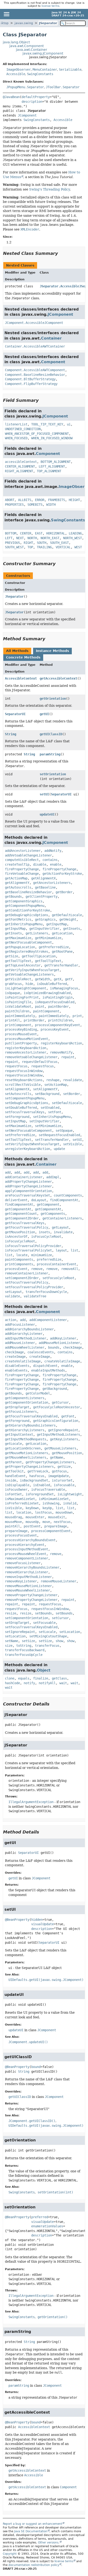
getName (56, 1457)
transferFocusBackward (24, 1650)
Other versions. (48, 2542)
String (10, 734)
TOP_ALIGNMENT (49, 471)
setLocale (47, 1632)
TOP (30, 547)
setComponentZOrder (22, 1278)
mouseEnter (35, 1517)
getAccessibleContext (58, 678)
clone (9, 1678)
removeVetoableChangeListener (31, 1057)
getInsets (71, 928)
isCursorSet (62, 1480)
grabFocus (13, 984)
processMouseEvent (21, 1034)
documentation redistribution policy (33, 2565)
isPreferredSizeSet (22, 1503)
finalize (40, 1678)
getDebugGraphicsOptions (26, 915)
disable (39, 864)
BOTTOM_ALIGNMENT (56, 462)
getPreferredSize (54, 947)
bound (36, 2067)
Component (53, 362)
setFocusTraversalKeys (24, 1112)
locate (21, 1255)
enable (55, 864)
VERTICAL (63, 547)
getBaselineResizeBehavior (28, 892)
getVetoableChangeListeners (29, 974)
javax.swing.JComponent (43, 53)
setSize (28, 1641)
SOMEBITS (34, 504)
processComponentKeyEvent (57, 1025)
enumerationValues (47, 2226)
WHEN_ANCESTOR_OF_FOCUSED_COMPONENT (37, 433)
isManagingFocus (64, 988)
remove (36, 1269)
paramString (50, 754)
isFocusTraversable (48, 1489)
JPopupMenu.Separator (25, 87)
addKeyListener (63, 1338)
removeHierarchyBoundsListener (32, 1567)
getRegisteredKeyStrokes (26, 951)
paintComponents (19, 1259)
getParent (13, 1462)
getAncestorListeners (52, 883)
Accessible (15, 74)
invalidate (63, 1232)
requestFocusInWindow (23, 1071)
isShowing (50, 1503)
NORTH (32, 538)
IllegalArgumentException (31, 1802)
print (77, 1016)
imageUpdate (58, 1476)
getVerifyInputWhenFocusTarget (32, 970)
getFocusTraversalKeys (24, 1223)
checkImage (72, 1347)
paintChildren (17, 1011)
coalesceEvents (40, 1352)
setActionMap (55, 1085)
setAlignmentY (45, 1089)
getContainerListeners (62, 1218)
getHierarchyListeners (24, 1430)
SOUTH (41, 543)
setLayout (13, 1292)
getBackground (54, 1388)
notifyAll (47, 1683)
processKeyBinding (21, 1029)
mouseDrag (13, 1517)
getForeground (17, 1421)
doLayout (38, 1200)
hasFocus (36, 1476)
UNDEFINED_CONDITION (23, 429)
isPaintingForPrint (22, 997)
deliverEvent (16, 1200)
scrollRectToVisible (23, 1085)
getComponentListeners (24, 1398)
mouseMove (13, 1522)
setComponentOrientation (26, 1618)
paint (39, 1006)
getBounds (13, 896)
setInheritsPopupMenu (52, 1117)
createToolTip (17, 864)
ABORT (9, 500)
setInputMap (15, 1121)
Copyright (10, 2553)
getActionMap (16, 878)
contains (49, 860)
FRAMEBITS (56, 500)
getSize (11, 956)
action (10, 1320)
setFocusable (44, 1623)
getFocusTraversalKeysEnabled (31, 1416)
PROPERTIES (14, 504)
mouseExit (56, 1517)
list (74, 1250)
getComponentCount (21, 1213)
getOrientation (53, 698)
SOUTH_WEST (14, 547)
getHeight (67, 919)
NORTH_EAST (50, 538)
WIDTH (51, 504)
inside (10, 1480)
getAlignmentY (17, 883)
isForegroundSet (40, 1494)
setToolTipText (18, 1140)
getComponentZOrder (22, 1218)
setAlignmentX (17, 1089)
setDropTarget (17, 1623)
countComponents (68, 1195)
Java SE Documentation (30, 2531)
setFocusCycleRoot (58, 1278)
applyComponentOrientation (28, 1191)
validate (12, 1296)
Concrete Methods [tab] (23, 657)
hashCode (12, 1683)
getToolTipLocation (39, 956)
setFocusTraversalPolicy (26, 1282)
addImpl (52, 1177)
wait (63, 1683)
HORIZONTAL (55, 533)
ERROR (39, 500)
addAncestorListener (23, 851)
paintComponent (46, 1011)
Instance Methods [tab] (52, 651)
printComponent (18, 1025)
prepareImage (55, 1526)
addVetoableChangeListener (28, 855)
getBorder (64, 892)
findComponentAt (64, 1200)
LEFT (8, 538)
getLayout (60, 1227)
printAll (12, 1020)
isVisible (13, 1508)
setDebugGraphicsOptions (26, 1103)
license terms (50, 5)
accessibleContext (21, 462)
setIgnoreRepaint (20, 1632)
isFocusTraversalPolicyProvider (33, 1246)
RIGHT (28, 543)
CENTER (25, 533)
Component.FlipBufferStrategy (31, 384)
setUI (44, 794)
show (59, 1641)
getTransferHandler (61, 965)
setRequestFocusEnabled (59, 1135)
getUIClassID (51, 734)
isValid (69, 1503)
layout (61, 1250)
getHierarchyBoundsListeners (30, 1425)
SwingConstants (40, 74)
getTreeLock (37, 1471)
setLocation (69, 1632)
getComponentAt (18, 1209)
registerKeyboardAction (61, 1043)
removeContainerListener (26, 1273)
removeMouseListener (58, 1581)
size (8, 1645)
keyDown (32, 1508)
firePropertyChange (22, 869)
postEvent (32, 1526)
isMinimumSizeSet (54, 1499)
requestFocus (16, 1066)
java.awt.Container (31, 49)
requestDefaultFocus (39, 1062)
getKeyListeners (64, 1439)
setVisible (72, 1144)
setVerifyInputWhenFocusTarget (32, 1144)
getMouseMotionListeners (26, 1453)
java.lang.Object (16, 42)
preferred (39, 2217)
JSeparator (48, 23)
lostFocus (43, 1512)
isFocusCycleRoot (46, 1236)
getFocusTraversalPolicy (26, 1227)
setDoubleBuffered (21, 1107)
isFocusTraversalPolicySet (28, 1250)
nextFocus (62, 1522)
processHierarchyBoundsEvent (30, 1540)
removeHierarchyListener (26, 1572)
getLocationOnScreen (23, 1448)
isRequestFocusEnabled (54, 1002)
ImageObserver (18, 69)
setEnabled (50, 1107)
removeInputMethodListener (28, 1577)
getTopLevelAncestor (23, 965)
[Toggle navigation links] (6, 14)
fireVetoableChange (22, 873)
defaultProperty (36, 97)
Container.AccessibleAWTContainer (35, 346)
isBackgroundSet (34, 1480)
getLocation (62, 933)
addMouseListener (20, 1343)
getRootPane (62, 951)
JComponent (27, 115)
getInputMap (56, 924)
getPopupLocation (20, 947)
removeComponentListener (26, 1558)
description (32, 101)
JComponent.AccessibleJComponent (34, 323)
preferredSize (49, 1259)
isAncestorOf (16, 1236)
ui (69, 424)
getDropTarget (17, 1407)
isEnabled (41, 1485)
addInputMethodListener (25, 1338)
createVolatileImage (23, 1361)
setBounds (43, 1613)
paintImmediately (20, 1016)
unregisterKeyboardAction (27, 1149)
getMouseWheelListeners (25, 1457)
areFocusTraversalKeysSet (27, 1195)
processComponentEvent (51, 1531)
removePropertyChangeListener (31, 1595)
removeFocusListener (23, 1563)
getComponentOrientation (26, 1402)
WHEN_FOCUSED (16, 438)
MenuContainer (45, 69)
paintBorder (58, 1006)
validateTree (35, 1296)
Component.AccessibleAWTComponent (35, 370)
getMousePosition (20, 1232)
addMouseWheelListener (24, 1347)
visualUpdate (42, 1924)
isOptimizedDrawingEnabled (47, 993)
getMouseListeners (60, 1448)
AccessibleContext (21, 678)
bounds (53, 1347)
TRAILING (44, 547)
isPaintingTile (18, 1002)
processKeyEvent (55, 1029)
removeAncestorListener (25, 1052)
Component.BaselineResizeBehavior (35, 375)
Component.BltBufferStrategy (30, 379)
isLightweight (69, 1494)
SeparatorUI (15, 714)
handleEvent (15, 1476)
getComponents (53, 1213)
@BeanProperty (17, 1919)
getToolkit (14, 1471)
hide (29, 984)
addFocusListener (20, 1324)
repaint (67, 1057)
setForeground (17, 1117)
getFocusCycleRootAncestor (56, 1407)
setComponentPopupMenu (24, 1098)
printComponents (19, 1264)
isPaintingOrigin (57, 997)
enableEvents (16, 1370)
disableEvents (17, 1366)
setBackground (47, 1094)
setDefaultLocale (67, 1103)
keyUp (47, 1508)
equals (23, 1678)
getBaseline (45, 887)
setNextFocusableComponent (28, 1130)
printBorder (34, 1020)
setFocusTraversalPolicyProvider (34, 1287)
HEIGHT (74, 500)
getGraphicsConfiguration (55, 1421)
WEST (78, 547)
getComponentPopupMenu (24, 905)
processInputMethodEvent (26, 1549)
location (23, 1512)
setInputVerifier (44, 1121)
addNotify (52, 851)
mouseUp (32, 1522)
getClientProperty (41, 896)
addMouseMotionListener (59, 1343)
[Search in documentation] (73, 23)
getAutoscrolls (18, 887)
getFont (67, 1416)
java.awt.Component (26, 46)
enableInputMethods (48, 1370)
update (59, 1149)
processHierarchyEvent (24, 1545)
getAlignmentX (43, 878)
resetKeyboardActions (23, 1080)
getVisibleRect (18, 979)
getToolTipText (18, 961)
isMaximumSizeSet (20, 1499)
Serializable (70, 69)
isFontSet (13, 1494)
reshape (52, 1080)
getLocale (13, 1443)
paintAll (12, 1526)
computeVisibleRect (22, 860)
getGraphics (45, 919)
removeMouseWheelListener (27, 1590)
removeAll (69, 1269)
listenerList (16, 424)
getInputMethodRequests (25, 1439)
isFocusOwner (16, 1489)
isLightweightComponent (25, 988)
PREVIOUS (12, 543)
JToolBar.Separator (63, 87)
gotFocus (59, 1471)
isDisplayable (17, 1485)
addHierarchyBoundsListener (29, 1329)
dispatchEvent (45, 1366)
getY (69, 979)
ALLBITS (24, 500)
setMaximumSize (18, 1126)
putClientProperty (21, 1043)
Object (43, 1670)
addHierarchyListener (23, 1334)
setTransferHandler (52, 1140)
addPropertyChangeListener (28, 1181)
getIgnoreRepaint (63, 1430)
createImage (15, 1356)
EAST (38, 533)
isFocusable (64, 1485)
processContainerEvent (56, 1264)
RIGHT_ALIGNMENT (19, 471)
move (46, 1522)
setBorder (71, 1094)
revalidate (72, 1080)
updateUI (47, 814)
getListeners (37, 933)
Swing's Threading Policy (49, 189)
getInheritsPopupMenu (23, 924)
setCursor (60, 1618)
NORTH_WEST (72, 538)
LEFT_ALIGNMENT (52, 466)
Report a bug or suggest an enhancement (32, 2523)
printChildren (60, 1020)
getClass (59, 1678)
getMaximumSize (18, 938)
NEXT (20, 538)
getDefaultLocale (67, 915)
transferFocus (47, 1645)
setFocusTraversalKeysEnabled (31, 1627)
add (8, 1172)
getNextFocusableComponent (28, 942)
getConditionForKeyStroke (27, 910)
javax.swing (24, 23)
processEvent (16, 1269)
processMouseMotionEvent (26, 1039)
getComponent (48, 1204)
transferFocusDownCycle (46, 1292)
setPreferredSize (20, 1135)
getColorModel (38, 1393)
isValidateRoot (18, 1006)
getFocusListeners (21, 1411)
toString (23, 1645)
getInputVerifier (44, 928)
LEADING (75, 533)
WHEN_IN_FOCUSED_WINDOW (52, 438)
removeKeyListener (21, 1581)
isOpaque (12, 993)
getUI (44, 714)
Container (51, 338)
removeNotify (61, 1052)
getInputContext (19, 1434)
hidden (36, 1919)
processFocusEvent (21, 1535)
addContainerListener (23, 1177)
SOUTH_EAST (59, 543)
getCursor (60, 1402)
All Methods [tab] (17, 651)
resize (10, 1613)
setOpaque (64, 1130)
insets (44, 1232)
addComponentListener (48, 1320)
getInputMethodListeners (58, 1434)
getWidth (42, 979)
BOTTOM (10, 533)
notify (29, 1683)
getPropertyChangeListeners (50, 1462)
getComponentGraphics (23, 901)
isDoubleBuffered (52, 984)
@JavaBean (11, 97)
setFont (54, 1112)
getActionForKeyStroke (62, 873)
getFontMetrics (18, 919)
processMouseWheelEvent (25, 1554)
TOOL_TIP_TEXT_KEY (47, 424)
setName (11, 1641)
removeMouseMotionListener (28, 1586)
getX (57, 979)
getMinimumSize (48, 938)
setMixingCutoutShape (48, 1636)
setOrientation (53, 774)
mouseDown (64, 1512)
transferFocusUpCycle (23, 1655)
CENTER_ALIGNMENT (20, 466)
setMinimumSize (48, 1126)
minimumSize (41, 1255)
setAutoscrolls (18, 1094)
